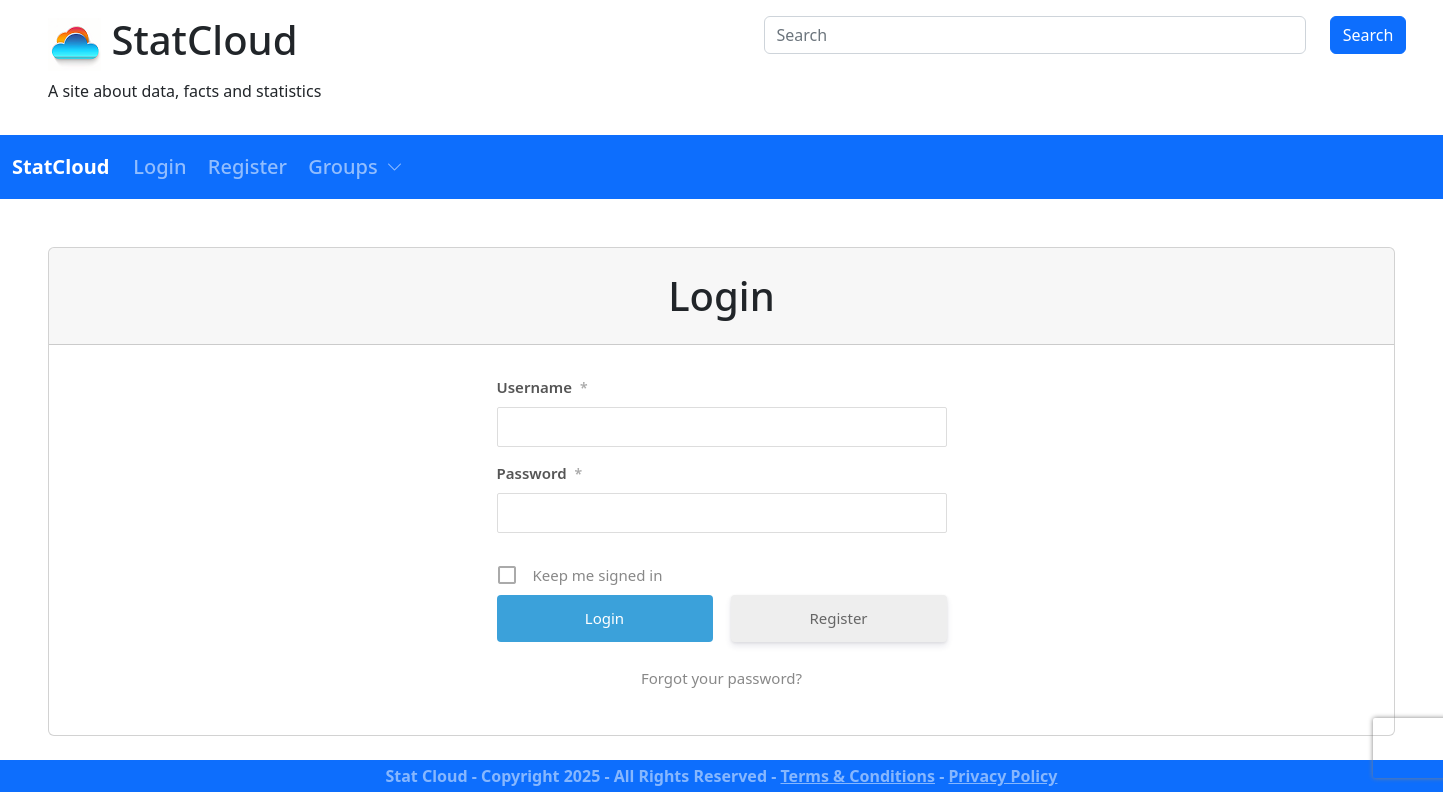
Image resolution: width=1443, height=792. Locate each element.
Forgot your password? (721, 678)
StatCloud (204, 39)
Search (1368, 35)
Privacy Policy (1002, 776)
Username (542, 388)
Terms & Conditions (857, 776)
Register (838, 618)
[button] (355, 167)
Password (540, 474)
